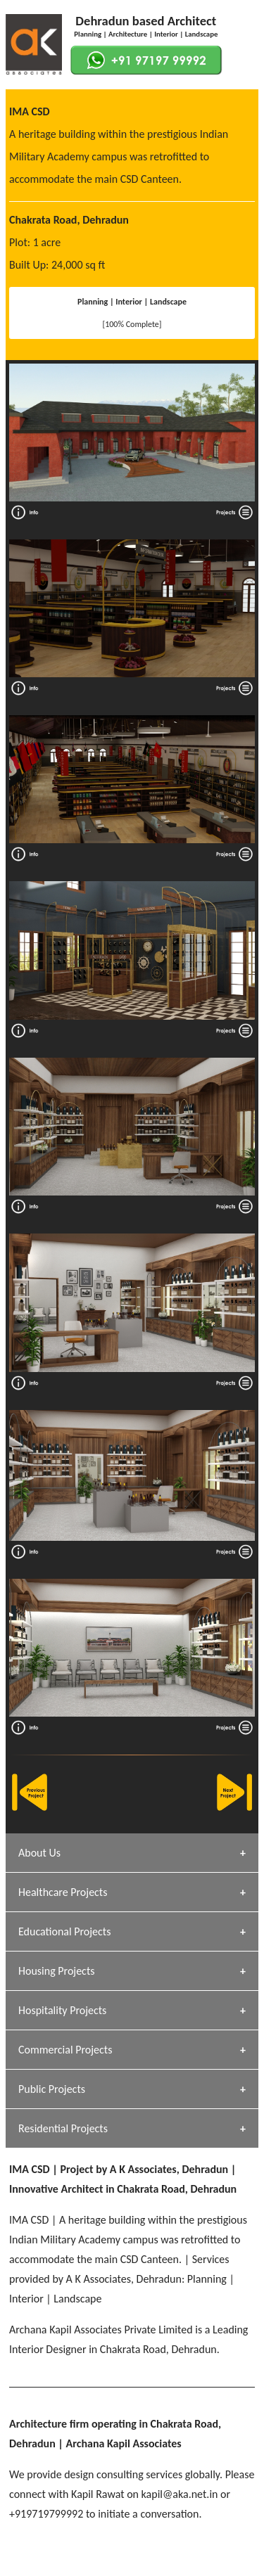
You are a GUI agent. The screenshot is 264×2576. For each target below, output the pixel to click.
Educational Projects (64, 1931)
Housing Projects (56, 1971)
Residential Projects (63, 2128)
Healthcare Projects (62, 1892)
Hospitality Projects (62, 2010)
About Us (39, 1852)
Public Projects (51, 2089)
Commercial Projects (65, 2049)
